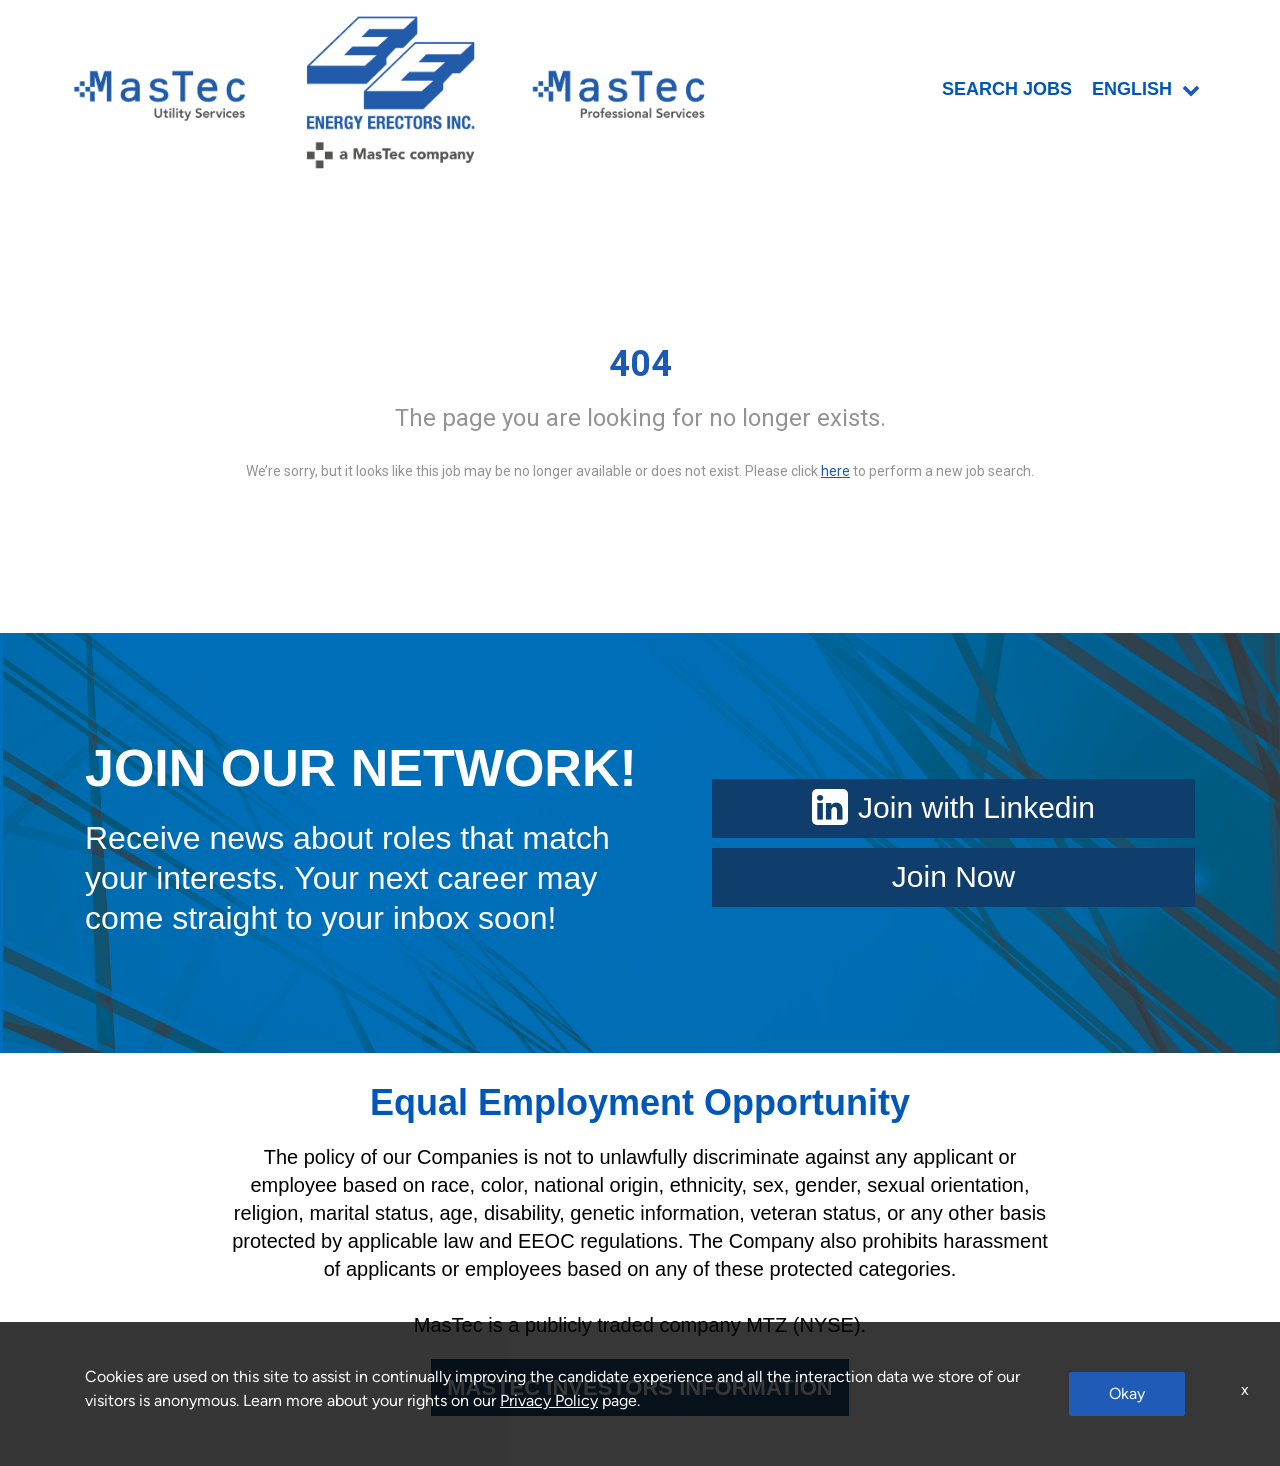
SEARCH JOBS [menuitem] (1007, 89)
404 (640, 364)
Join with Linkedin (953, 807)
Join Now (953, 876)
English (1146, 89)
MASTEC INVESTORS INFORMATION (639, 1387)
